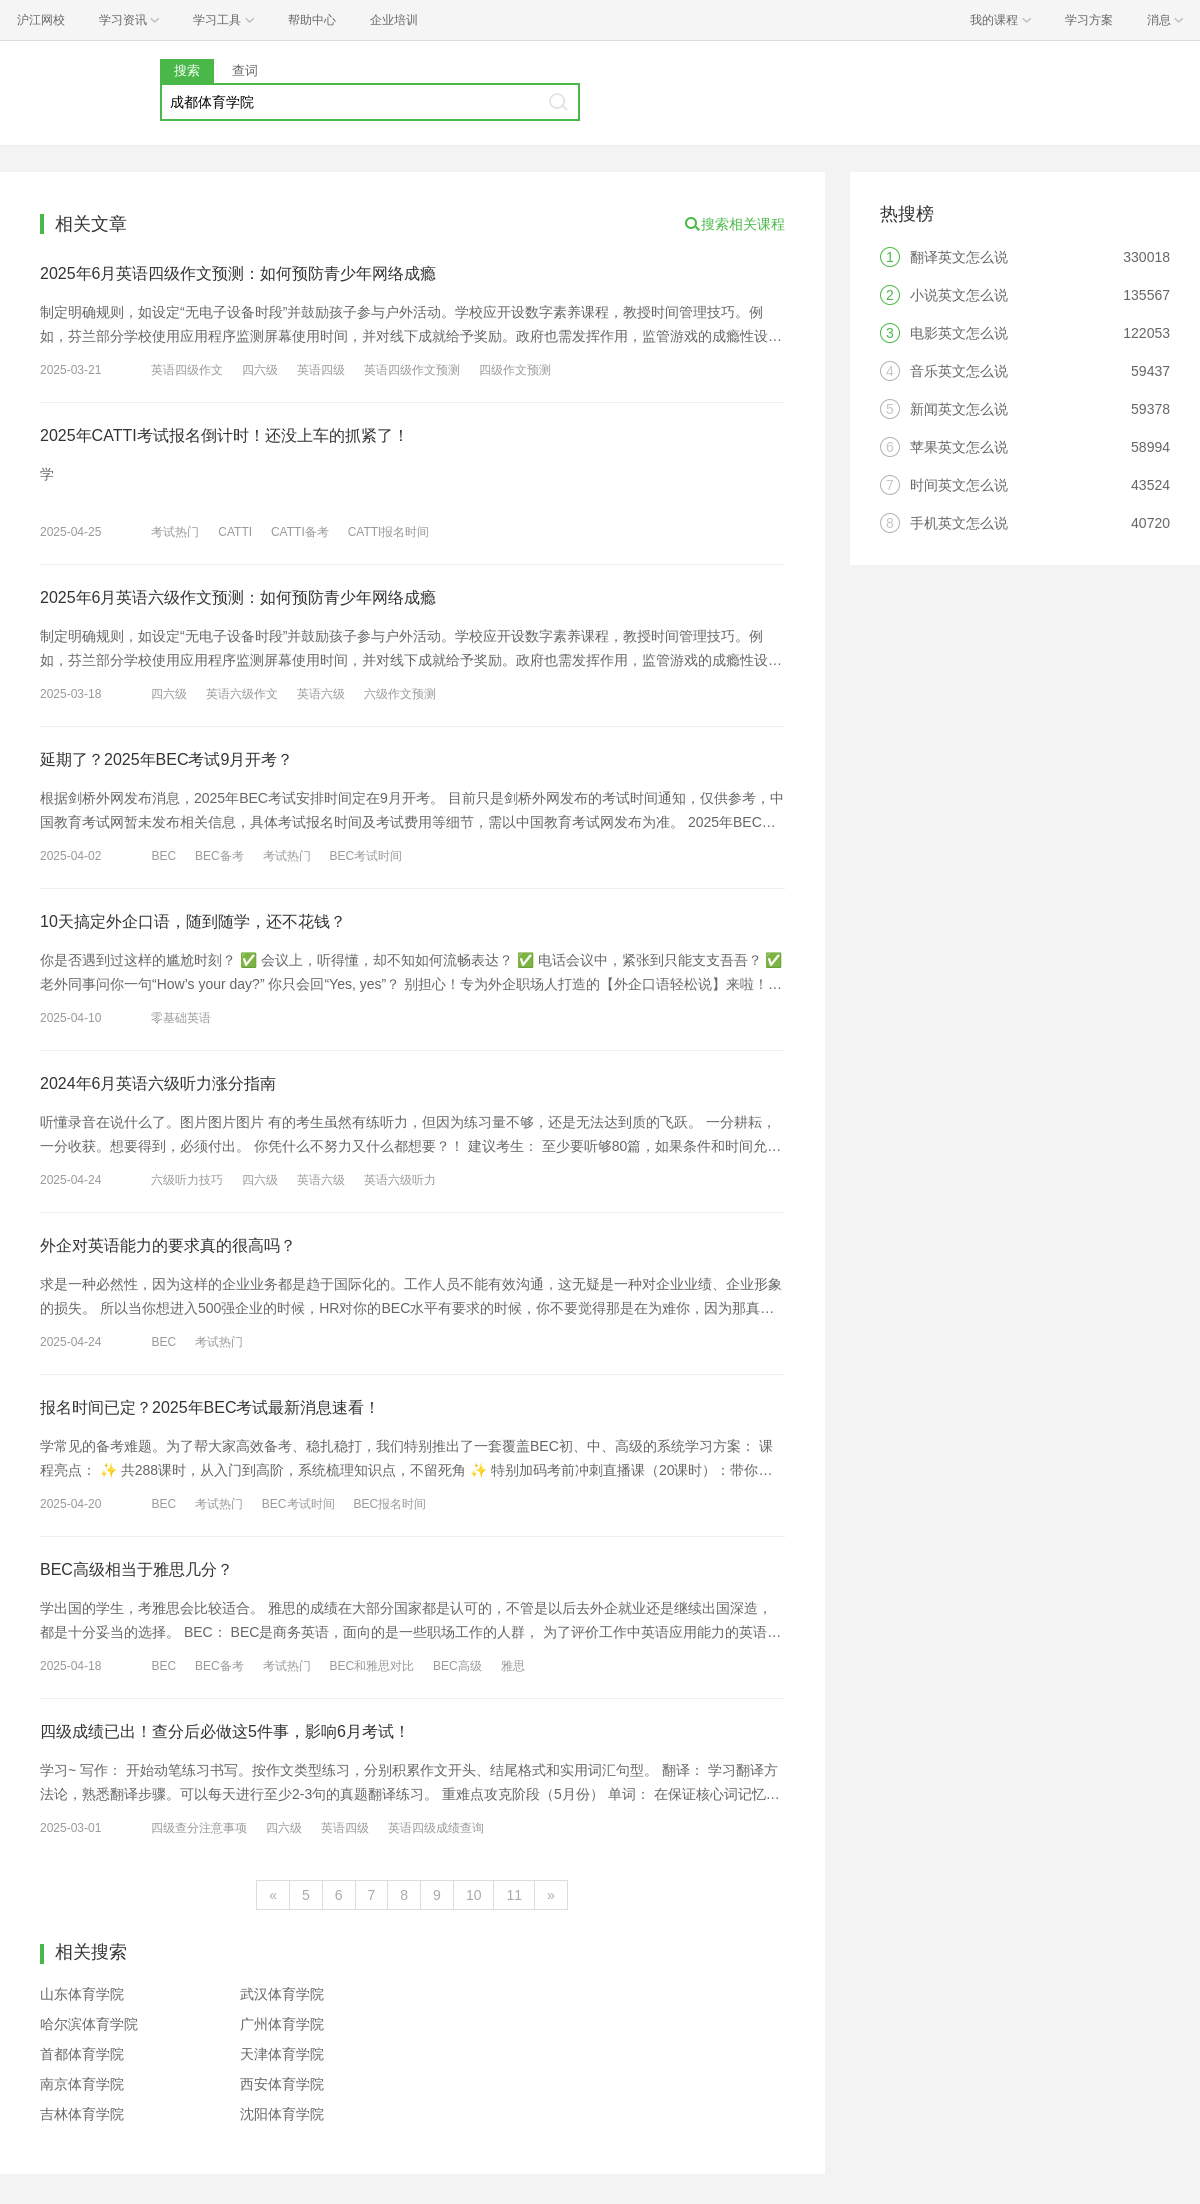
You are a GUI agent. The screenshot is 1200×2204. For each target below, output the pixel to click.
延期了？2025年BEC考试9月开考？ (166, 759)
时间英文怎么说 (959, 485)
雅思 (513, 1666)
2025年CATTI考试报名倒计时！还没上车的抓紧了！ (224, 435)
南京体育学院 (82, 2084)
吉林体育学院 (82, 2114)
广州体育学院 (282, 2024)
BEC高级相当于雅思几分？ (136, 1569)
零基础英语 (181, 1018)
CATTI (235, 532)
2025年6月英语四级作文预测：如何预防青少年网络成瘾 (238, 273)
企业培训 (394, 20)
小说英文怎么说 (959, 295)
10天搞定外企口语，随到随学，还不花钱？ (193, 921)
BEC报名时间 (389, 1504)
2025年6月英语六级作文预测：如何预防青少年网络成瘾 (238, 597)
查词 (245, 70)
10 (474, 1895)
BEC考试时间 (365, 856)
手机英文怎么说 (959, 523)
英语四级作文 (187, 370)
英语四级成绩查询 (436, 1828)
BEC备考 (219, 856)
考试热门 (175, 532)
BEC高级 (457, 1666)
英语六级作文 (242, 694)
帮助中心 (312, 20)
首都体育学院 (82, 2054)
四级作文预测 (515, 370)
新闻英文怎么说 (959, 409)
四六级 (260, 370)
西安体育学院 (282, 2084)
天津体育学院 (282, 2054)
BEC (163, 856)
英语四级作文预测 (412, 370)
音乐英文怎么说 (959, 371)
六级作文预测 (400, 694)
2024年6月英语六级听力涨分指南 (158, 1083)
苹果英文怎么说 (959, 447)
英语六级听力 (400, 1180)
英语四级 (321, 370)
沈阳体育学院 (282, 2114)
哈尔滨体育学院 (89, 2024)
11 (514, 1895)
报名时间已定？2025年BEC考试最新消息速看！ (210, 1407)
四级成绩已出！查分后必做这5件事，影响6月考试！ (225, 1731)
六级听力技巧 (187, 1180)
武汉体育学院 (282, 1994)
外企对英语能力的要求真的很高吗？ (168, 1245)
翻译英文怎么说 (959, 257)
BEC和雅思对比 (371, 1666)
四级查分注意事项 (199, 1828)
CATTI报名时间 (389, 532)
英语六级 (321, 694)
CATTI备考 (300, 532)
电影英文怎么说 (959, 333)
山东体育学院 (82, 1994)
